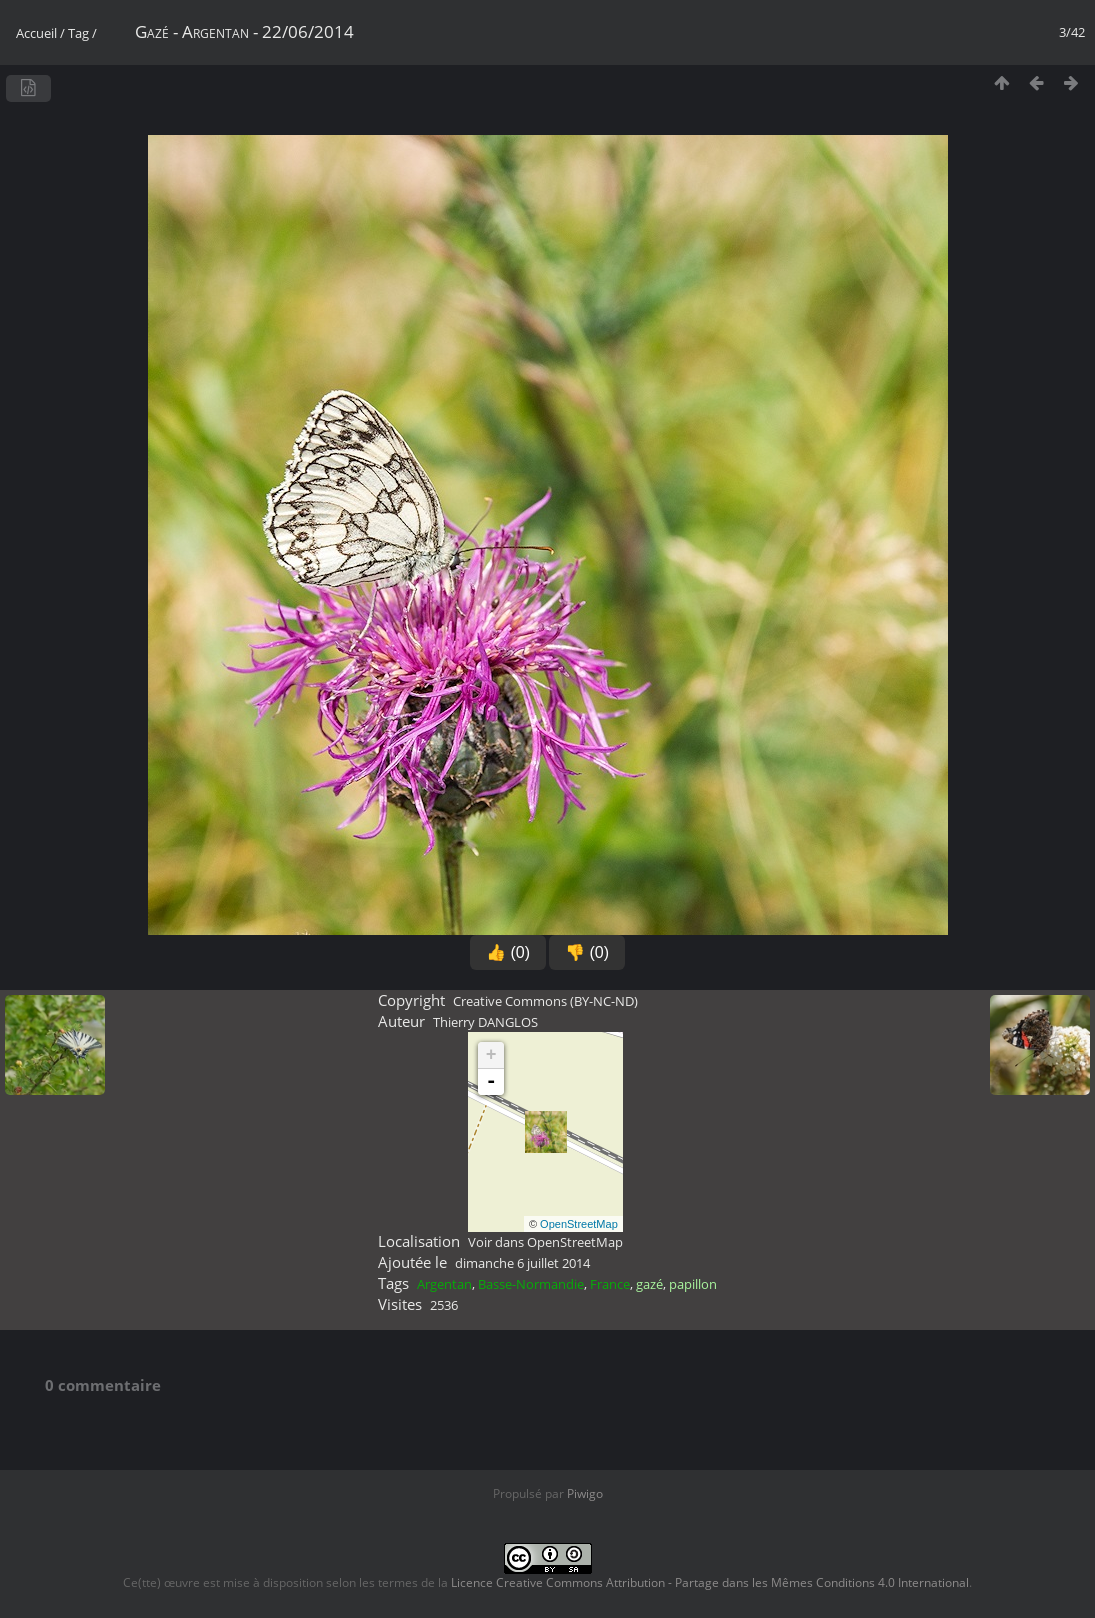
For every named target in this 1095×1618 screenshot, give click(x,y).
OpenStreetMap (579, 1224)
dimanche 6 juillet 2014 (522, 1263)
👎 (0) (587, 952)
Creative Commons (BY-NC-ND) (545, 1001)
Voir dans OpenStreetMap (545, 1242)
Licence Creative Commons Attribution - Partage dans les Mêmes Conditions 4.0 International (710, 1582)
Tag (78, 33)
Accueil (36, 33)
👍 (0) (508, 952)
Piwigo (585, 1493)
